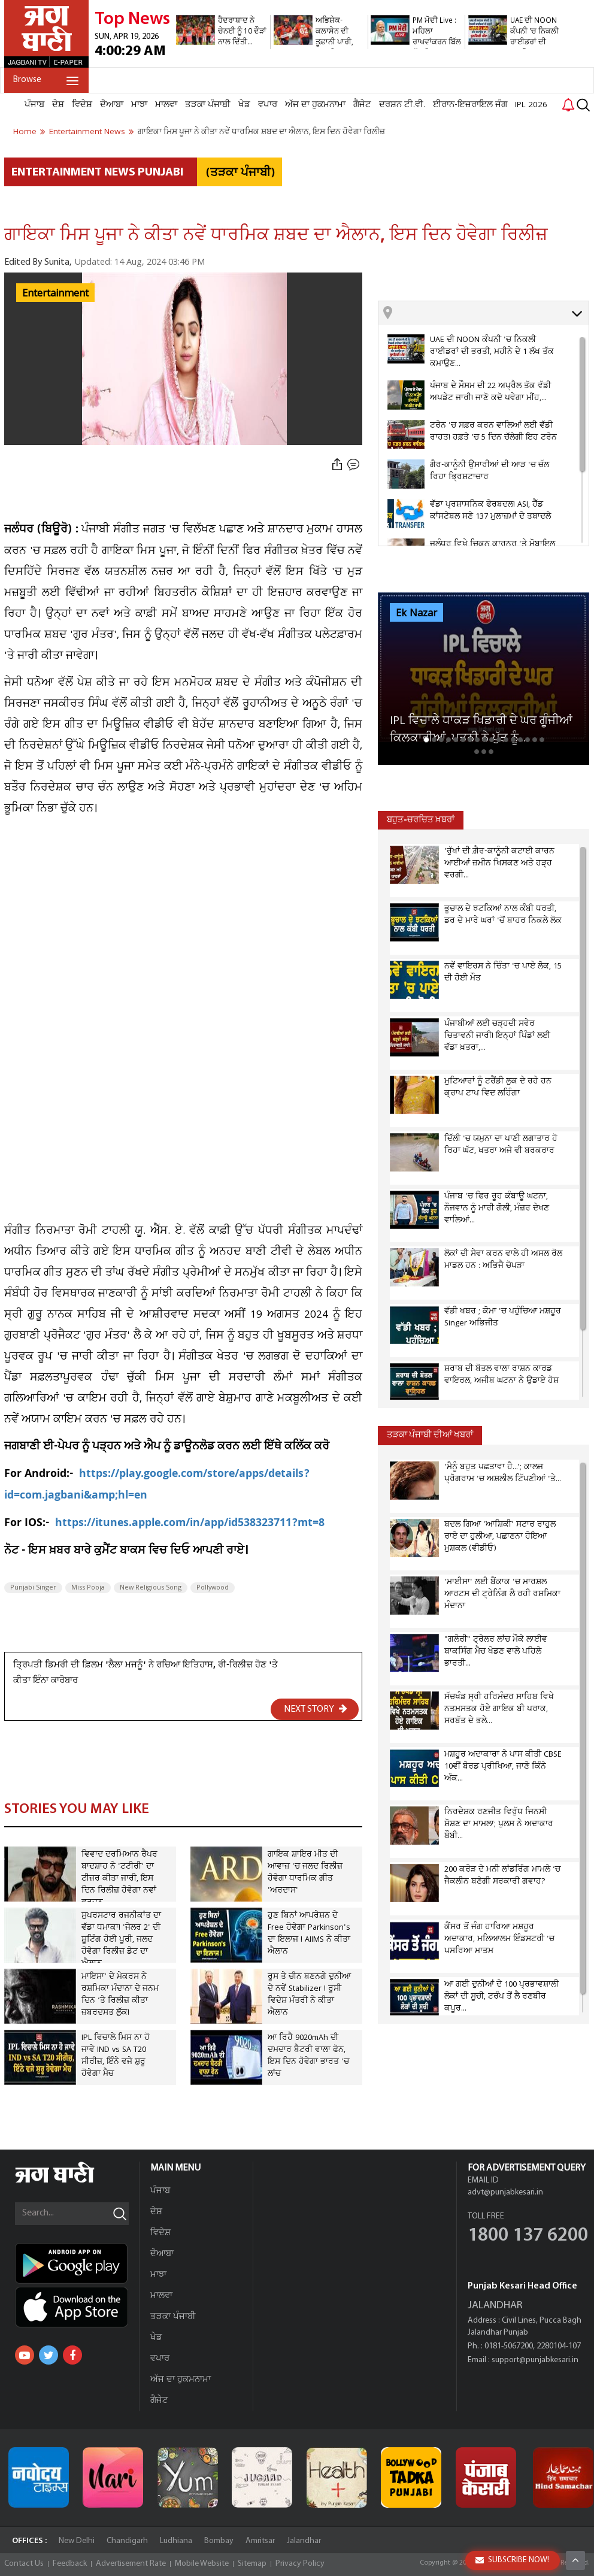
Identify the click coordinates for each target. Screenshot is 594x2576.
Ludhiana (176, 2540)
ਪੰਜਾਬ (34, 105)
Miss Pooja (88, 1588)
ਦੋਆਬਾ (111, 105)
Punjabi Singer (33, 1588)
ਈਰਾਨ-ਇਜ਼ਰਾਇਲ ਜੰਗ (470, 105)
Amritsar (260, 2540)
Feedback (70, 2563)
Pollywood (212, 1588)
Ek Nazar (416, 613)
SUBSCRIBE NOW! (512, 2560)
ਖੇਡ (244, 105)
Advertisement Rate (131, 2563)
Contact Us (24, 2563)
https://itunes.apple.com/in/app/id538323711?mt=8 (190, 1524)
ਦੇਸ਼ (58, 105)
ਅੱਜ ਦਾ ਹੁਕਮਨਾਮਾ (315, 105)
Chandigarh (127, 2540)
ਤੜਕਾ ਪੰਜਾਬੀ (208, 105)
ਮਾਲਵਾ (166, 105)
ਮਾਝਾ (139, 105)
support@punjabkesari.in (535, 2360)
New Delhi (77, 2540)
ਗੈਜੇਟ (362, 105)
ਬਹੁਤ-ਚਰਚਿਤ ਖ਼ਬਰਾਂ (420, 820)
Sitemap (252, 2563)
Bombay (219, 2540)
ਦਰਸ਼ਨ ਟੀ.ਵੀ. (402, 105)
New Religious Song (150, 1588)
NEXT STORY (315, 1708)
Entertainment (55, 293)
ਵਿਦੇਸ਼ (82, 105)
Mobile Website (202, 2563)
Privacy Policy (300, 2563)
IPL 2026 (531, 105)
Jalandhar (304, 2540)
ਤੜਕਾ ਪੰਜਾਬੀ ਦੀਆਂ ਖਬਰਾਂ (430, 1435)
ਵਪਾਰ (267, 105)
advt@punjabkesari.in (505, 2192)
